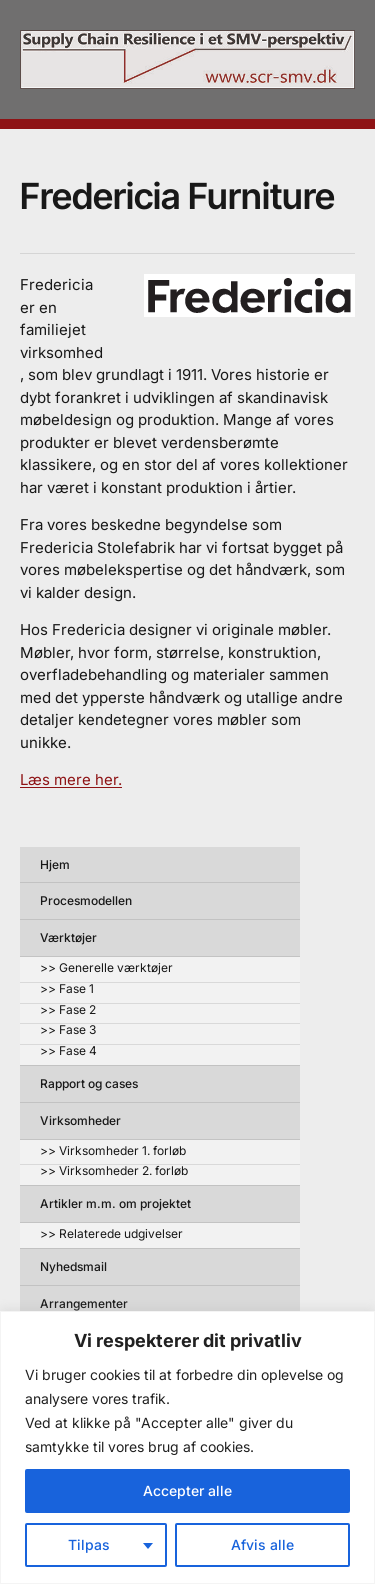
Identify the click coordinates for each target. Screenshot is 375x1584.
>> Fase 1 (67, 989)
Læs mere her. (71, 779)
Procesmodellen (86, 900)
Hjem (55, 864)
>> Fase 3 (68, 1030)
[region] (187, 1447)
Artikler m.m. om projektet (115, 1203)
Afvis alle (262, 1544)
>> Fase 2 (68, 1010)
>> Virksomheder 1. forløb (113, 1151)
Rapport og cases (89, 1083)
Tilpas (89, 1544)
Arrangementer (84, 1303)
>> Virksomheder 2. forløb (114, 1171)
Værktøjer (68, 937)
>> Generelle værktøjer (106, 968)
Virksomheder (80, 1120)
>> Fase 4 (68, 1051)
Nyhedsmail (73, 1266)
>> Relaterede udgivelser (111, 1234)
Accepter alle (187, 1490)
